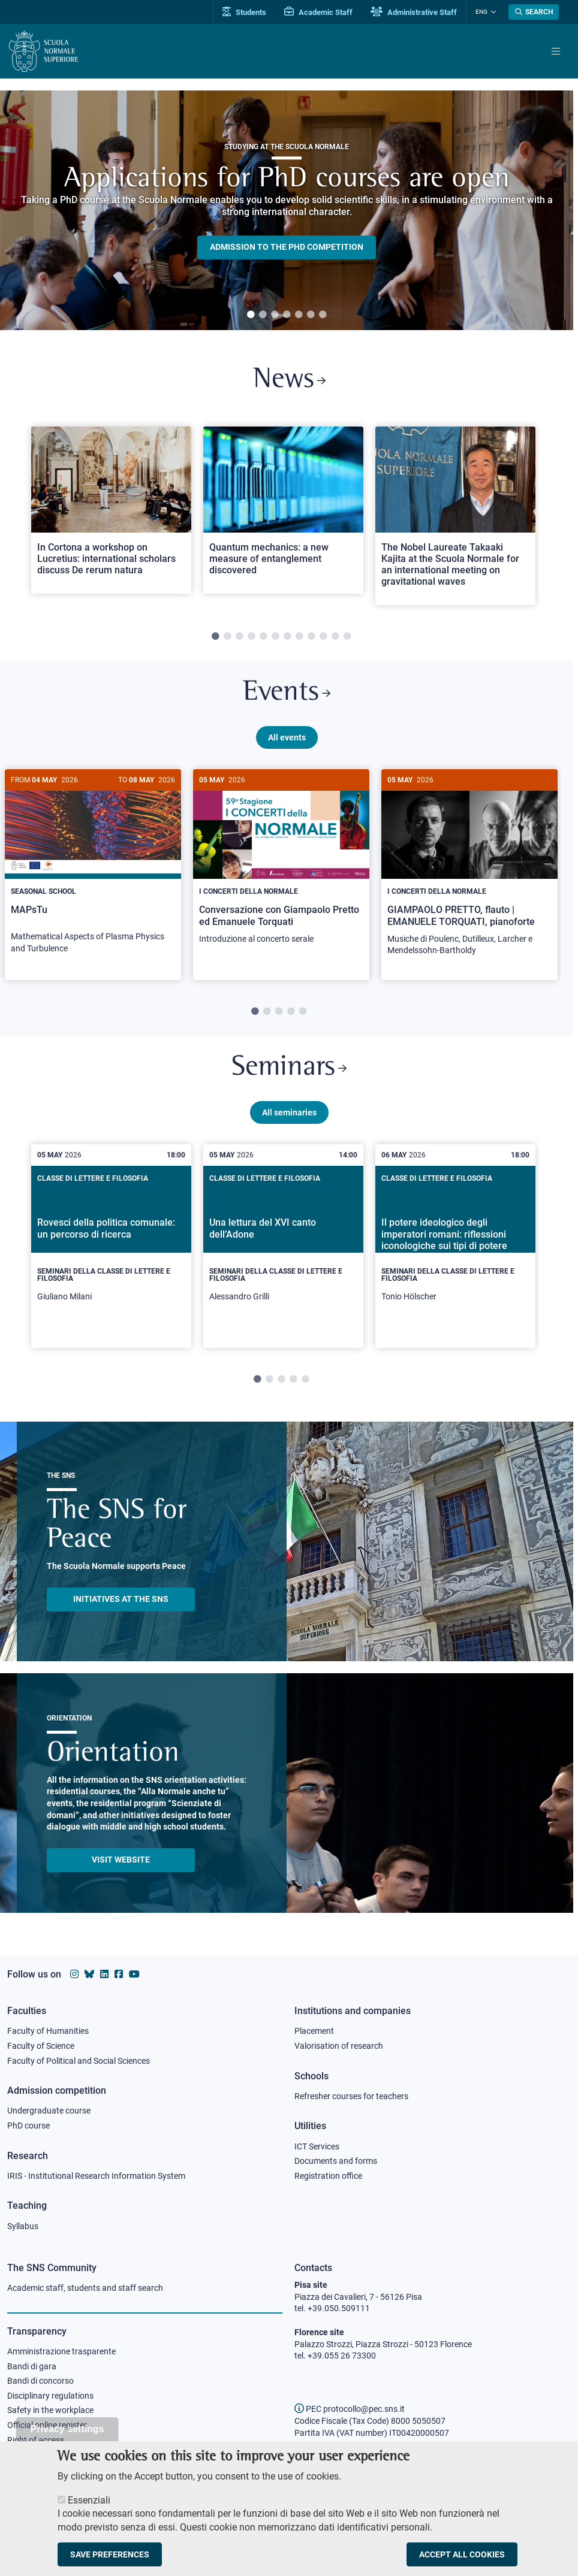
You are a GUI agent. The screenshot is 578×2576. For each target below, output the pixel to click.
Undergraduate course (49, 2110)
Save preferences (109, 2554)
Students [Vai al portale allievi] (244, 12)
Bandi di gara (31, 2366)
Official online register (47, 2425)
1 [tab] (251, 315)
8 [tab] (299, 637)
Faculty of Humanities (48, 2031)
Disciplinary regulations (50, 2395)
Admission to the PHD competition (286, 247)
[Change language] (491, 12)
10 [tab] (323, 637)
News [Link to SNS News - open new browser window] (289, 380)
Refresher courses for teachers (351, 2096)
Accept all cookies (462, 2554)
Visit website (121, 1859)
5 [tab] (299, 315)
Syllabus (22, 2226)
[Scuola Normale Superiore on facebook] (119, 1974)
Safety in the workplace (50, 2410)
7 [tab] (323, 315)
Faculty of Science (40, 2046)
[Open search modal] (533, 12)
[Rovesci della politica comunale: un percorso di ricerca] (111, 1246)
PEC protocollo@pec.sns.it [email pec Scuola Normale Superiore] (349, 2409)
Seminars (289, 1067)
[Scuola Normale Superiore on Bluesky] (89, 1974)
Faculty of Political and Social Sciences (78, 2061)
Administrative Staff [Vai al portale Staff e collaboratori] (414, 12)
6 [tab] (311, 315)
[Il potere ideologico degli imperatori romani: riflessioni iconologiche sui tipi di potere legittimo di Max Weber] (455, 1246)
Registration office (328, 2176)
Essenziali (89, 2500)
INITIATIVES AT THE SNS (120, 1599)
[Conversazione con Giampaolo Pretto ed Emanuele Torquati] (281, 863)
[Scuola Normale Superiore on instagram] (74, 1974)
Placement (314, 2031)
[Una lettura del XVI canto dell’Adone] (283, 1246)
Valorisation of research (338, 2046)
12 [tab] (347, 637)
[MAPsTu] (93, 867)
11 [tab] (335, 637)
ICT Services (316, 2146)
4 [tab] (287, 315)
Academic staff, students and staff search (85, 2288)
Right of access (35, 2440)
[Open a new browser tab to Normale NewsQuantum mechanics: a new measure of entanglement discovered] (283, 510)
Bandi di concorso (40, 2380)
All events (287, 737)
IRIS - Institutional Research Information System (96, 2176)
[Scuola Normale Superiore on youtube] (134, 1974)
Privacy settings (67, 2429)
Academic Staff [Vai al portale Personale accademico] (318, 12)
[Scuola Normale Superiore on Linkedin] (104, 1974)
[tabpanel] (286, 210)
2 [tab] (263, 315)
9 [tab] (311, 637)
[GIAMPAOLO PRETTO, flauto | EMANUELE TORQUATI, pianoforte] (469, 869)
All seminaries (289, 1112)
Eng (481, 11)
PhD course (28, 2125)
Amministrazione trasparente (61, 2351)
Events (286, 692)
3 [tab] (275, 315)
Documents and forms (335, 2161)
